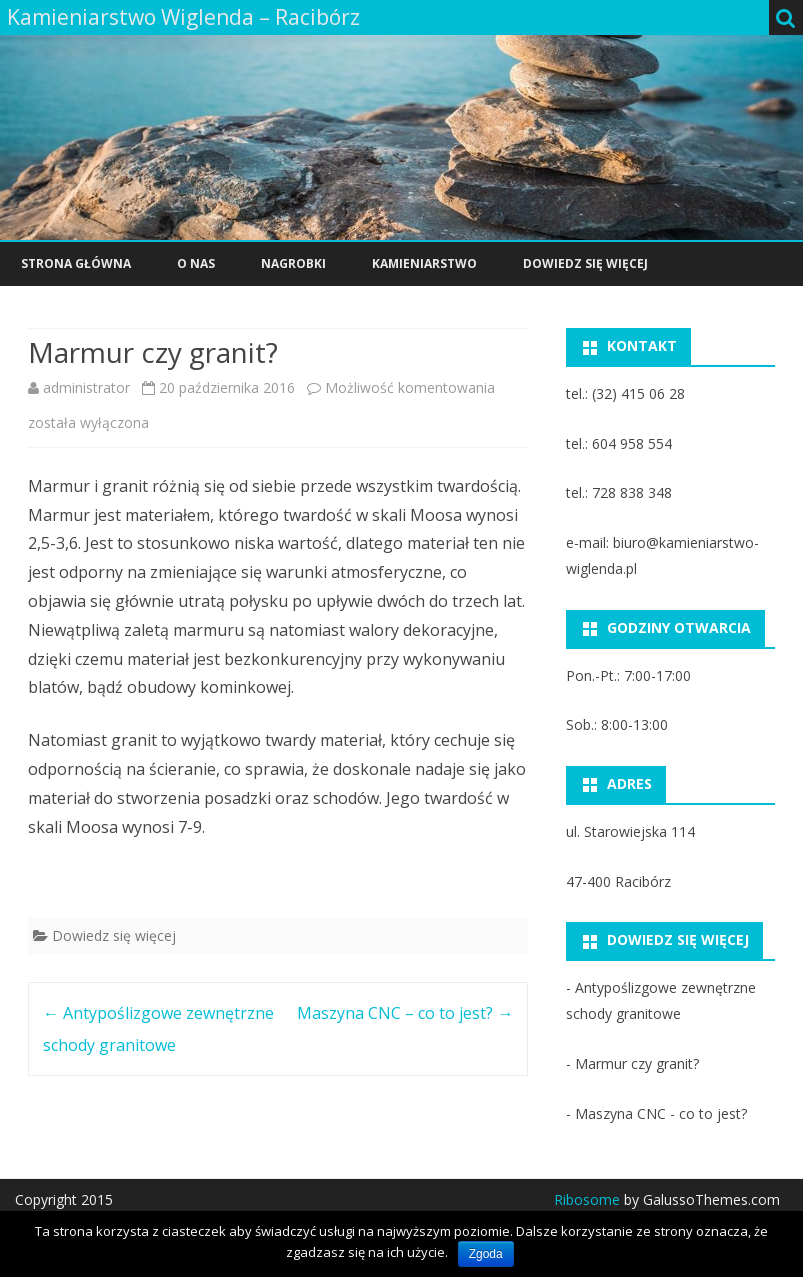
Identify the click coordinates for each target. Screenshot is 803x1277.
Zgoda (486, 1254)
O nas (196, 263)
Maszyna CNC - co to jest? (661, 1113)
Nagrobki (293, 263)
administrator (86, 387)
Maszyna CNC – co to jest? (405, 1013)
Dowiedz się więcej (585, 263)
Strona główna (76, 263)
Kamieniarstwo (424, 263)
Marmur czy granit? (637, 1063)
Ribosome (587, 1199)
